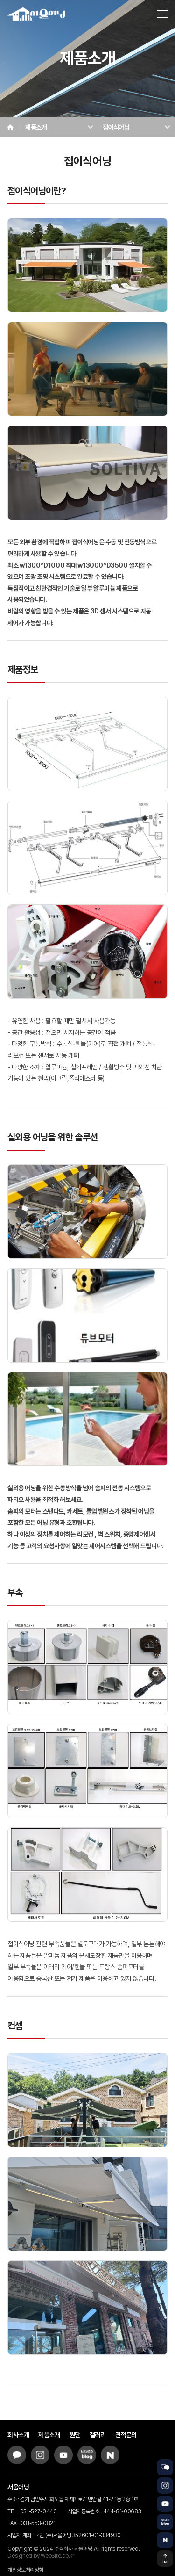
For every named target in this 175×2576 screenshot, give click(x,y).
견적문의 (126, 2435)
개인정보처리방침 (25, 2570)
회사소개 (18, 2435)
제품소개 (49, 2435)
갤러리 (98, 2435)
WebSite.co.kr (57, 2556)
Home (10, 127)
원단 (75, 2435)
